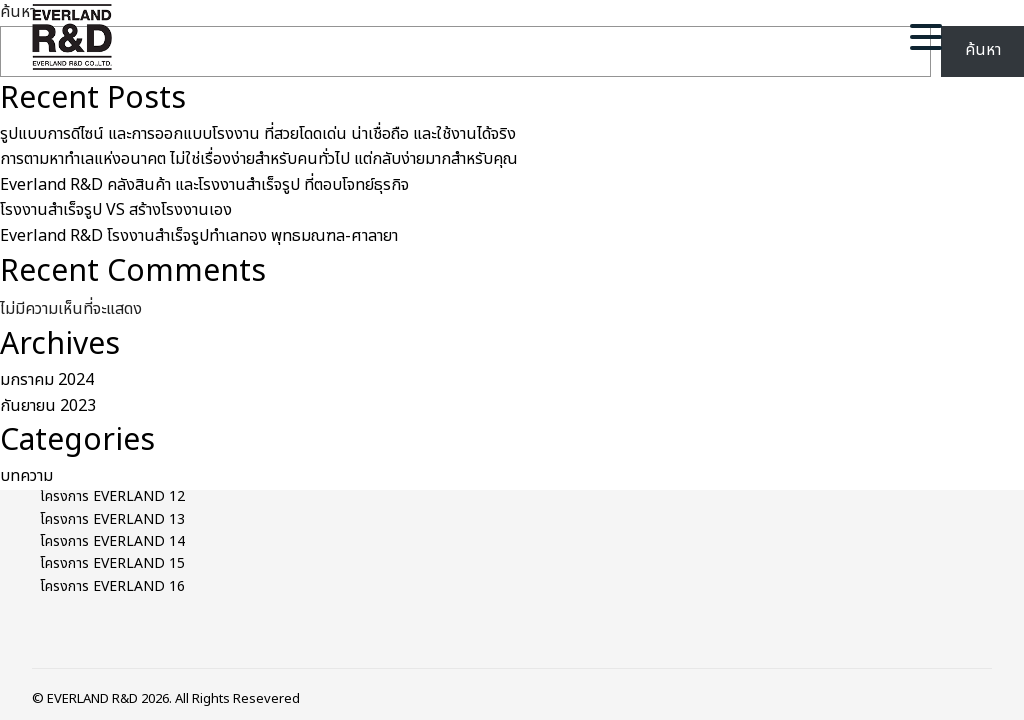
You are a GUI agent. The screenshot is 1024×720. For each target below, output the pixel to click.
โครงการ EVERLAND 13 (112, 519)
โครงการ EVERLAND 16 (112, 586)
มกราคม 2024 (47, 380)
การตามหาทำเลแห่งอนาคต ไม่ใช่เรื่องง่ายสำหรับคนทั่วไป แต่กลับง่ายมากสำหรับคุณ (259, 159)
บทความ (26, 476)
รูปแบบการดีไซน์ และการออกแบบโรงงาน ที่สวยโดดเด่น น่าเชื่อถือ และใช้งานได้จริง (258, 134)
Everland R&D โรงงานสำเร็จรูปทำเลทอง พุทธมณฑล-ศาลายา (199, 236)
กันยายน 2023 (48, 406)
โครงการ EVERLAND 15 (112, 563)
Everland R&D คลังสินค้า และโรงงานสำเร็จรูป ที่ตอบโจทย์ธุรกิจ (204, 185)
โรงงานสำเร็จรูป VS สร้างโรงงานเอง (116, 210)
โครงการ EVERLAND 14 (112, 541)
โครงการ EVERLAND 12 (112, 496)
